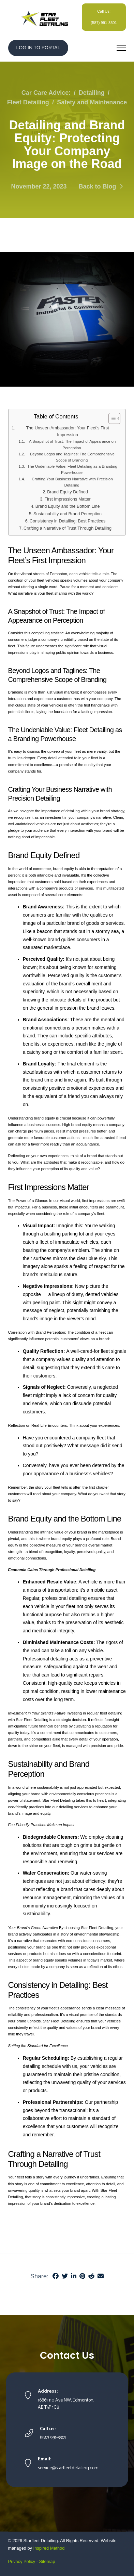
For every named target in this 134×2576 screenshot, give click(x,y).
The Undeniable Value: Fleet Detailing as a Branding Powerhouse (72, 469)
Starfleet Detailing (41, 2540)
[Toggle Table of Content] (111, 418)
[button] (121, 48)
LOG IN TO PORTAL (38, 47)
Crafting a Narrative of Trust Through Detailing (67, 528)
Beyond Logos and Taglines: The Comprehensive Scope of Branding (72, 457)
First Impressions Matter (67, 499)
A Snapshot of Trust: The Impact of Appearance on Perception (72, 444)
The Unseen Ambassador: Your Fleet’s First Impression (67, 431)
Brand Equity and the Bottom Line (67, 506)
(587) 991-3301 (104, 23)
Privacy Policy (21, 2561)
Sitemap (47, 2561)
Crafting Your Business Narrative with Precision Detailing (72, 482)
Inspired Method (49, 2548)
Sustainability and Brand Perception (67, 514)
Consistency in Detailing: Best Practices (67, 521)
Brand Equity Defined (67, 492)
